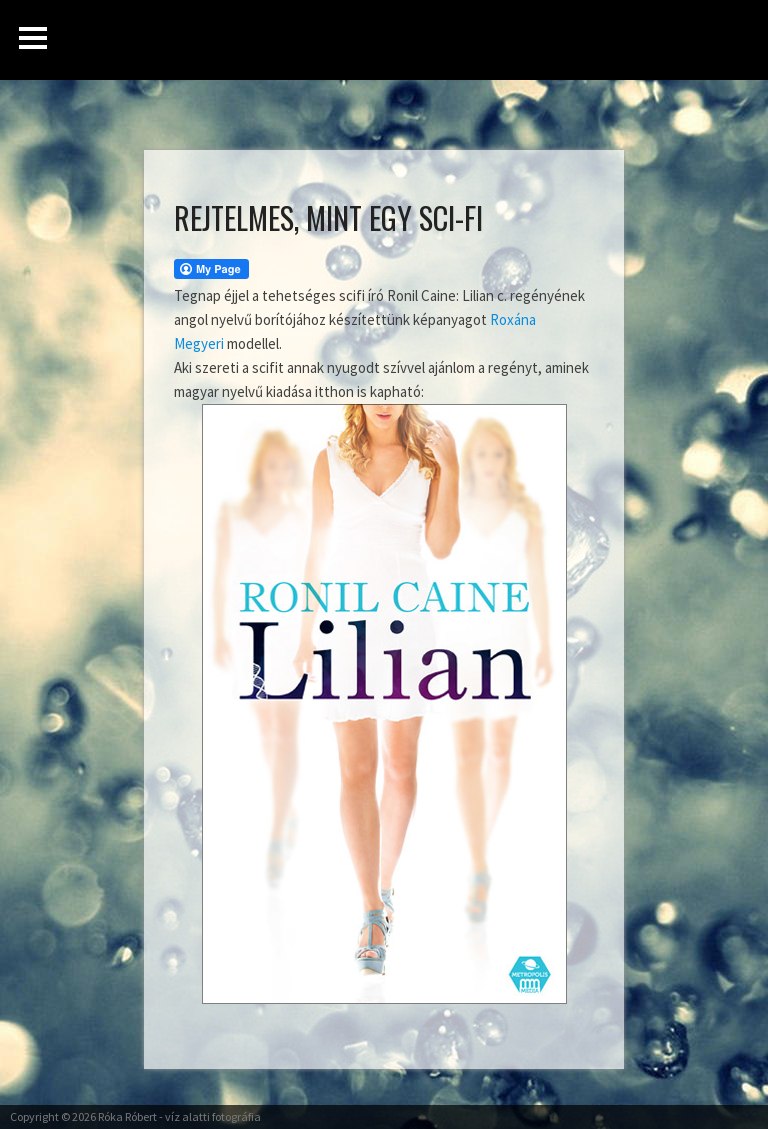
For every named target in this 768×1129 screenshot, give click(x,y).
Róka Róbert (127, 1116)
